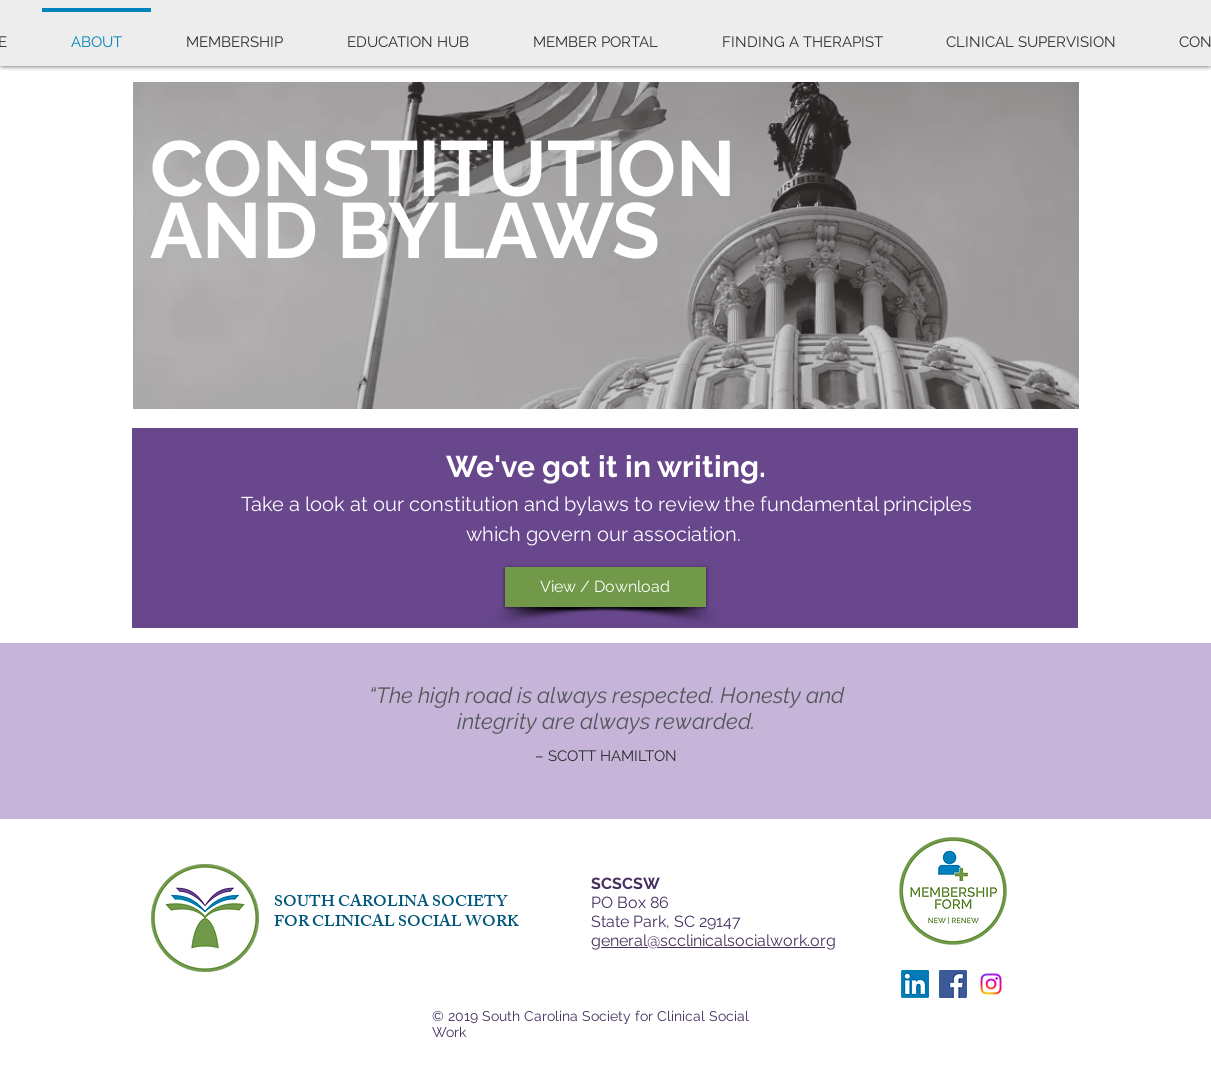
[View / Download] (605, 587)
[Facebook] (953, 984)
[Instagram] (991, 984)
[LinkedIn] (915, 984)
